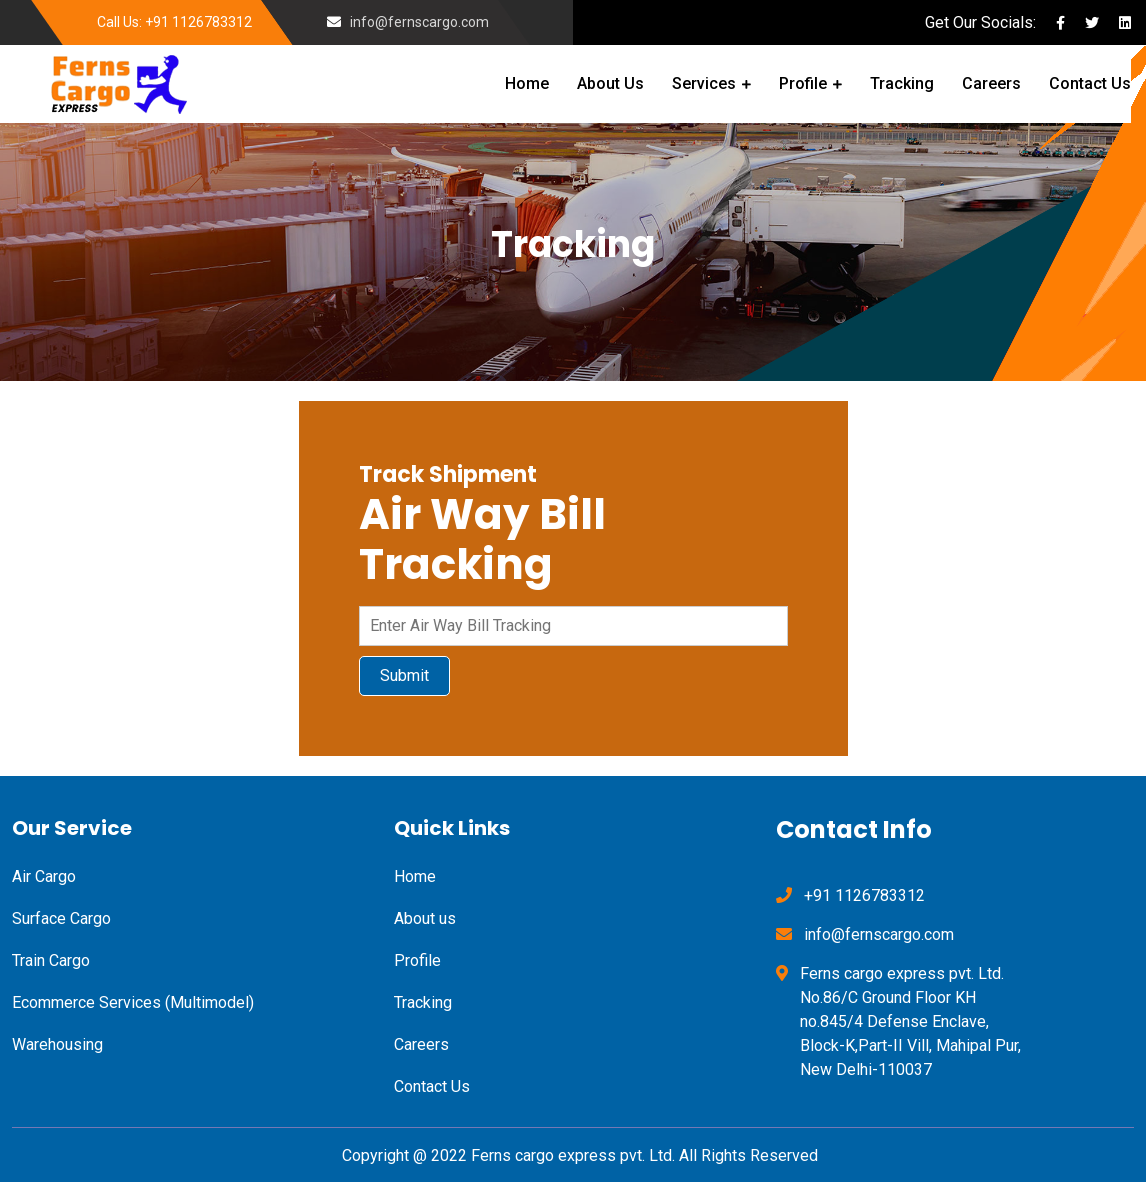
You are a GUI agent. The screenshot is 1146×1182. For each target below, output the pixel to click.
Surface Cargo (61, 918)
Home (527, 83)
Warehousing (57, 1044)
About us (425, 918)
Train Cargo (51, 960)
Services (704, 83)
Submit (404, 675)
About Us (610, 83)
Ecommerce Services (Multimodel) (133, 1002)
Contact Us (1090, 83)
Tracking (902, 83)
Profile (803, 83)
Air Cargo (44, 876)
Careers (991, 83)
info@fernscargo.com (419, 22)
